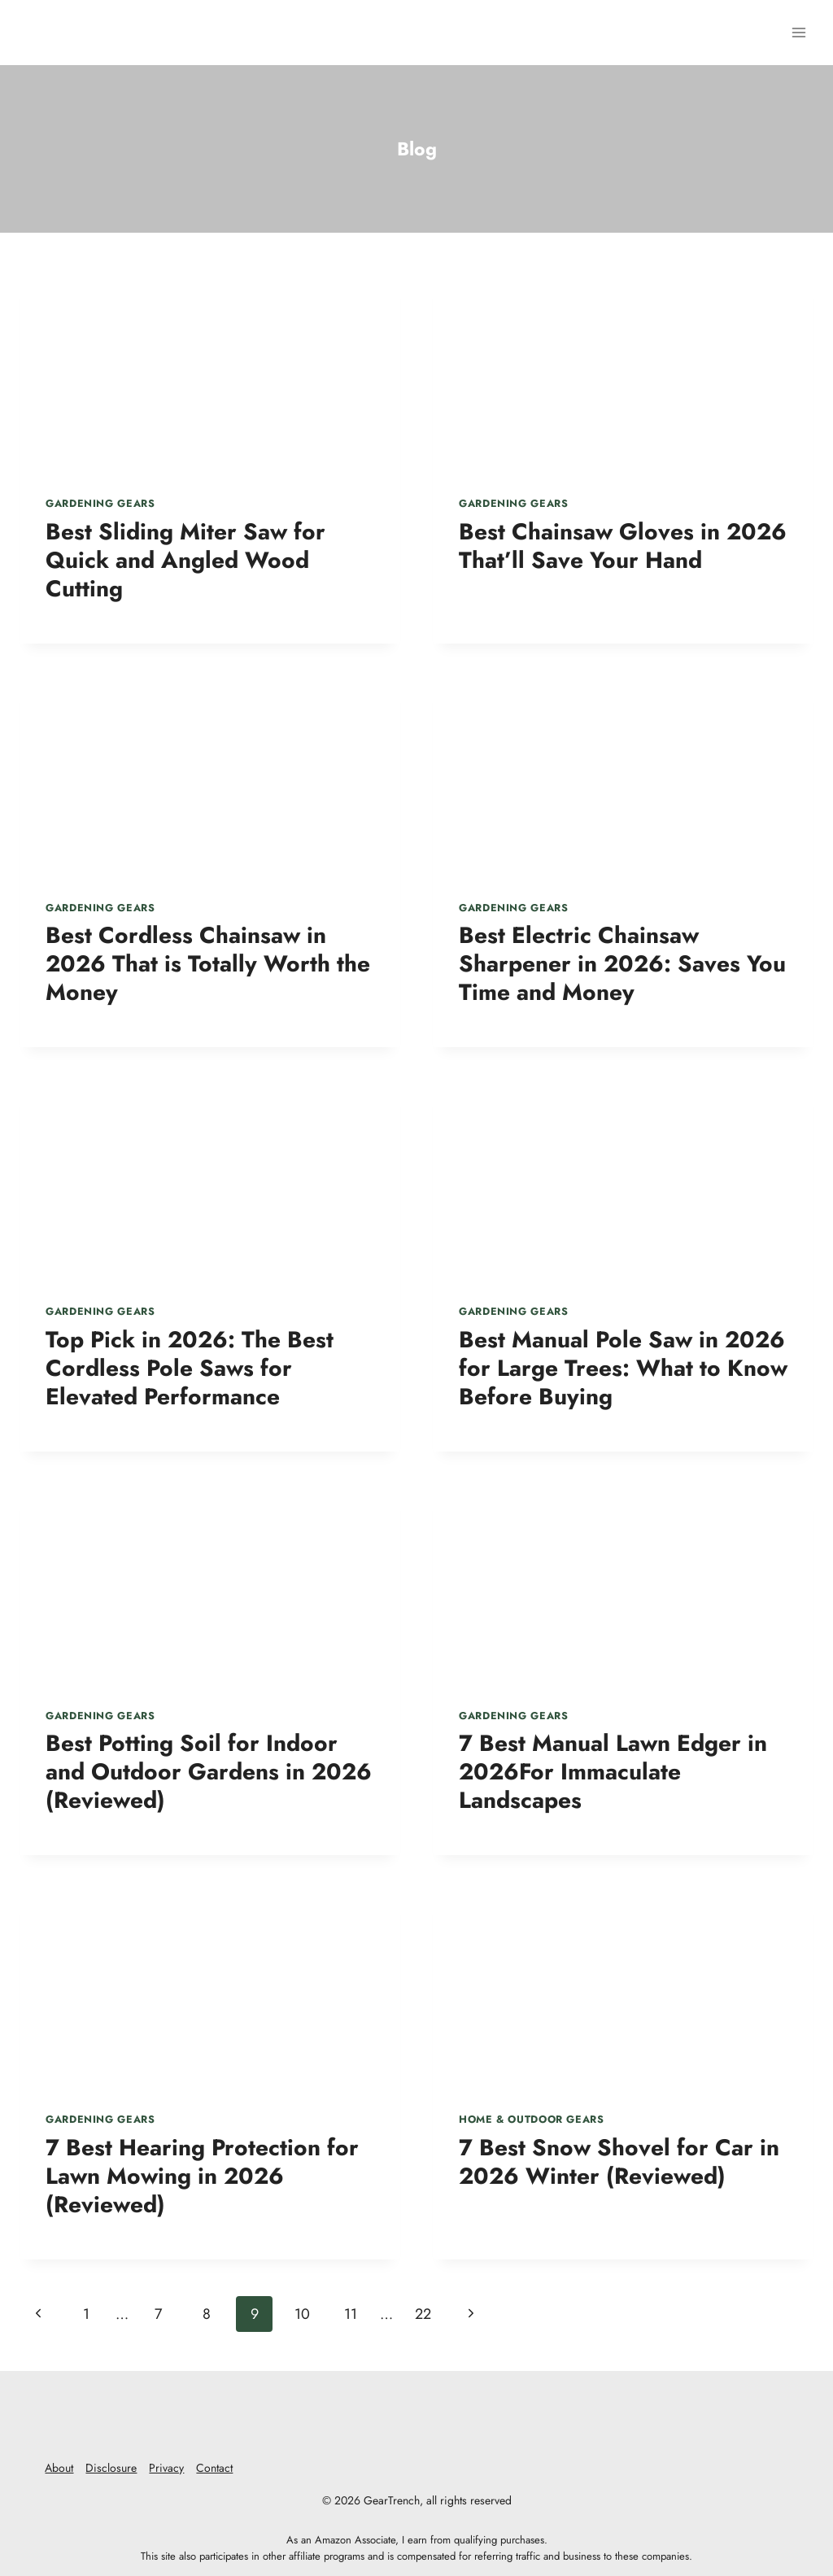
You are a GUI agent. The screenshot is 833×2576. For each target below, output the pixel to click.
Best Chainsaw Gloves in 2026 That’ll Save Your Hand (623, 546)
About (59, 2468)
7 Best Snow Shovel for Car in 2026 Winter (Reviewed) (619, 2162)
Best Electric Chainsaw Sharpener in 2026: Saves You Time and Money (622, 964)
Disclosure (111, 2468)
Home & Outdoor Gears (531, 2119)
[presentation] (210, 370)
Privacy (166, 2468)
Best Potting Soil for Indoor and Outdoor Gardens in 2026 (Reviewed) (209, 1772)
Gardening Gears (100, 503)
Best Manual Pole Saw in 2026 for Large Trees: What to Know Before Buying (623, 1368)
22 (423, 2314)
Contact (214, 2468)
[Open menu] (798, 32)
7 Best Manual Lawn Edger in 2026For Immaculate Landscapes (613, 1772)
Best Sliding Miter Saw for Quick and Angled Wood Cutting (185, 560)
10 (302, 2314)
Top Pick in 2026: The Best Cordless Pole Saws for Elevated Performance (190, 1368)
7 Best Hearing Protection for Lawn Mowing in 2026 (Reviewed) (202, 2176)
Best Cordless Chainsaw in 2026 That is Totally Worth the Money (208, 964)
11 (350, 2314)
